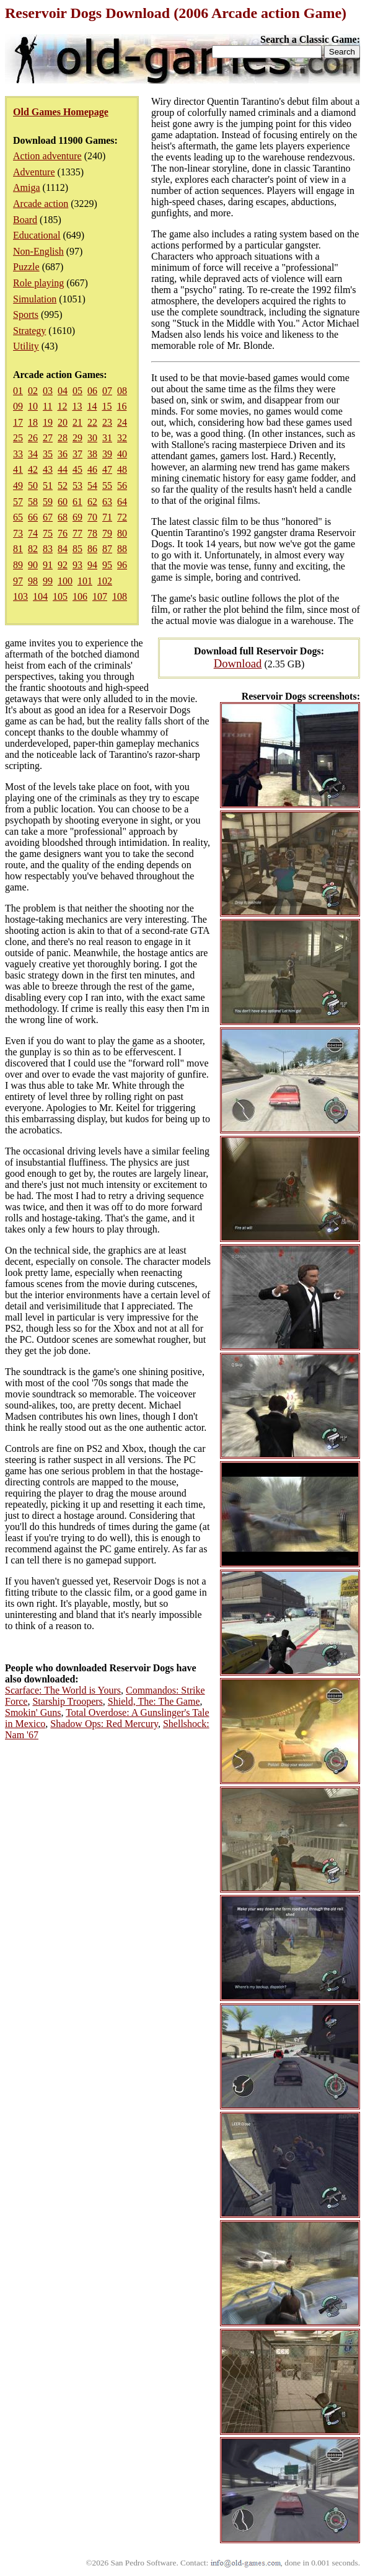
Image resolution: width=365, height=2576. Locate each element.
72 (122, 517)
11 (47, 406)
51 (48, 485)
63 (107, 501)
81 (18, 548)
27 (48, 438)
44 (63, 469)
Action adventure (47, 156)
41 (18, 469)
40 (122, 454)
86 (92, 548)
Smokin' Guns (33, 1712)
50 (33, 485)
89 (18, 565)
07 (107, 390)
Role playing (38, 283)
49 (18, 485)
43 (48, 469)
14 (92, 406)
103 (20, 596)
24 (122, 422)
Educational (36, 235)
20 (63, 422)
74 (33, 533)
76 (63, 533)
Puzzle (26, 267)
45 (77, 469)
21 (77, 422)
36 (63, 454)
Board (25, 219)
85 (77, 548)
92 (63, 565)
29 (77, 438)
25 (18, 438)
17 (18, 422)
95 (107, 565)
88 (122, 548)
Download (238, 663)
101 (84, 581)
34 (33, 454)
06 (92, 390)
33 (18, 454)
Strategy (29, 330)
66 (33, 517)
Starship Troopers (67, 1701)
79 (107, 533)
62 (92, 501)
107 (99, 596)
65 (18, 517)
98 (33, 581)
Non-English (38, 251)
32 (122, 438)
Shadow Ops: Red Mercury (104, 1723)
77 (77, 533)
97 (18, 581)
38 (92, 454)
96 (122, 565)
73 (18, 533)
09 (18, 406)
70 (92, 517)
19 (48, 422)
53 (77, 485)
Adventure (34, 172)
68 (63, 517)
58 (33, 501)
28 (63, 438)
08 (122, 390)
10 (33, 406)
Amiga (26, 187)
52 (63, 485)
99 (48, 581)
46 (92, 469)
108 (119, 596)
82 (33, 548)
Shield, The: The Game (154, 1701)
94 (92, 565)
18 (33, 422)
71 (107, 517)
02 (33, 390)
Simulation (34, 299)
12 (62, 406)
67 (48, 517)
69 (77, 517)
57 (18, 501)
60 (63, 501)
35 (48, 454)
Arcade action (40, 203)
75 (48, 533)
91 (48, 565)
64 (122, 501)
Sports (25, 314)
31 (107, 438)
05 (77, 390)
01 (18, 390)
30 (92, 438)
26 (33, 438)
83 (48, 548)
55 (107, 485)
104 (40, 596)
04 (63, 390)
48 (122, 469)
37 (77, 454)
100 (65, 581)
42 (33, 469)
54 (92, 485)
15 (107, 406)
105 (60, 596)
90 (33, 565)
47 (107, 469)
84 (63, 548)
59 (48, 501)
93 (77, 565)
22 (92, 422)
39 (107, 454)
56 (122, 485)
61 (77, 501)
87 (107, 548)
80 (122, 533)
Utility (26, 346)
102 (104, 581)
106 (80, 596)
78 (92, 533)
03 (48, 390)
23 (107, 422)
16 (121, 406)
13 (77, 406)
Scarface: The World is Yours (63, 1690)
